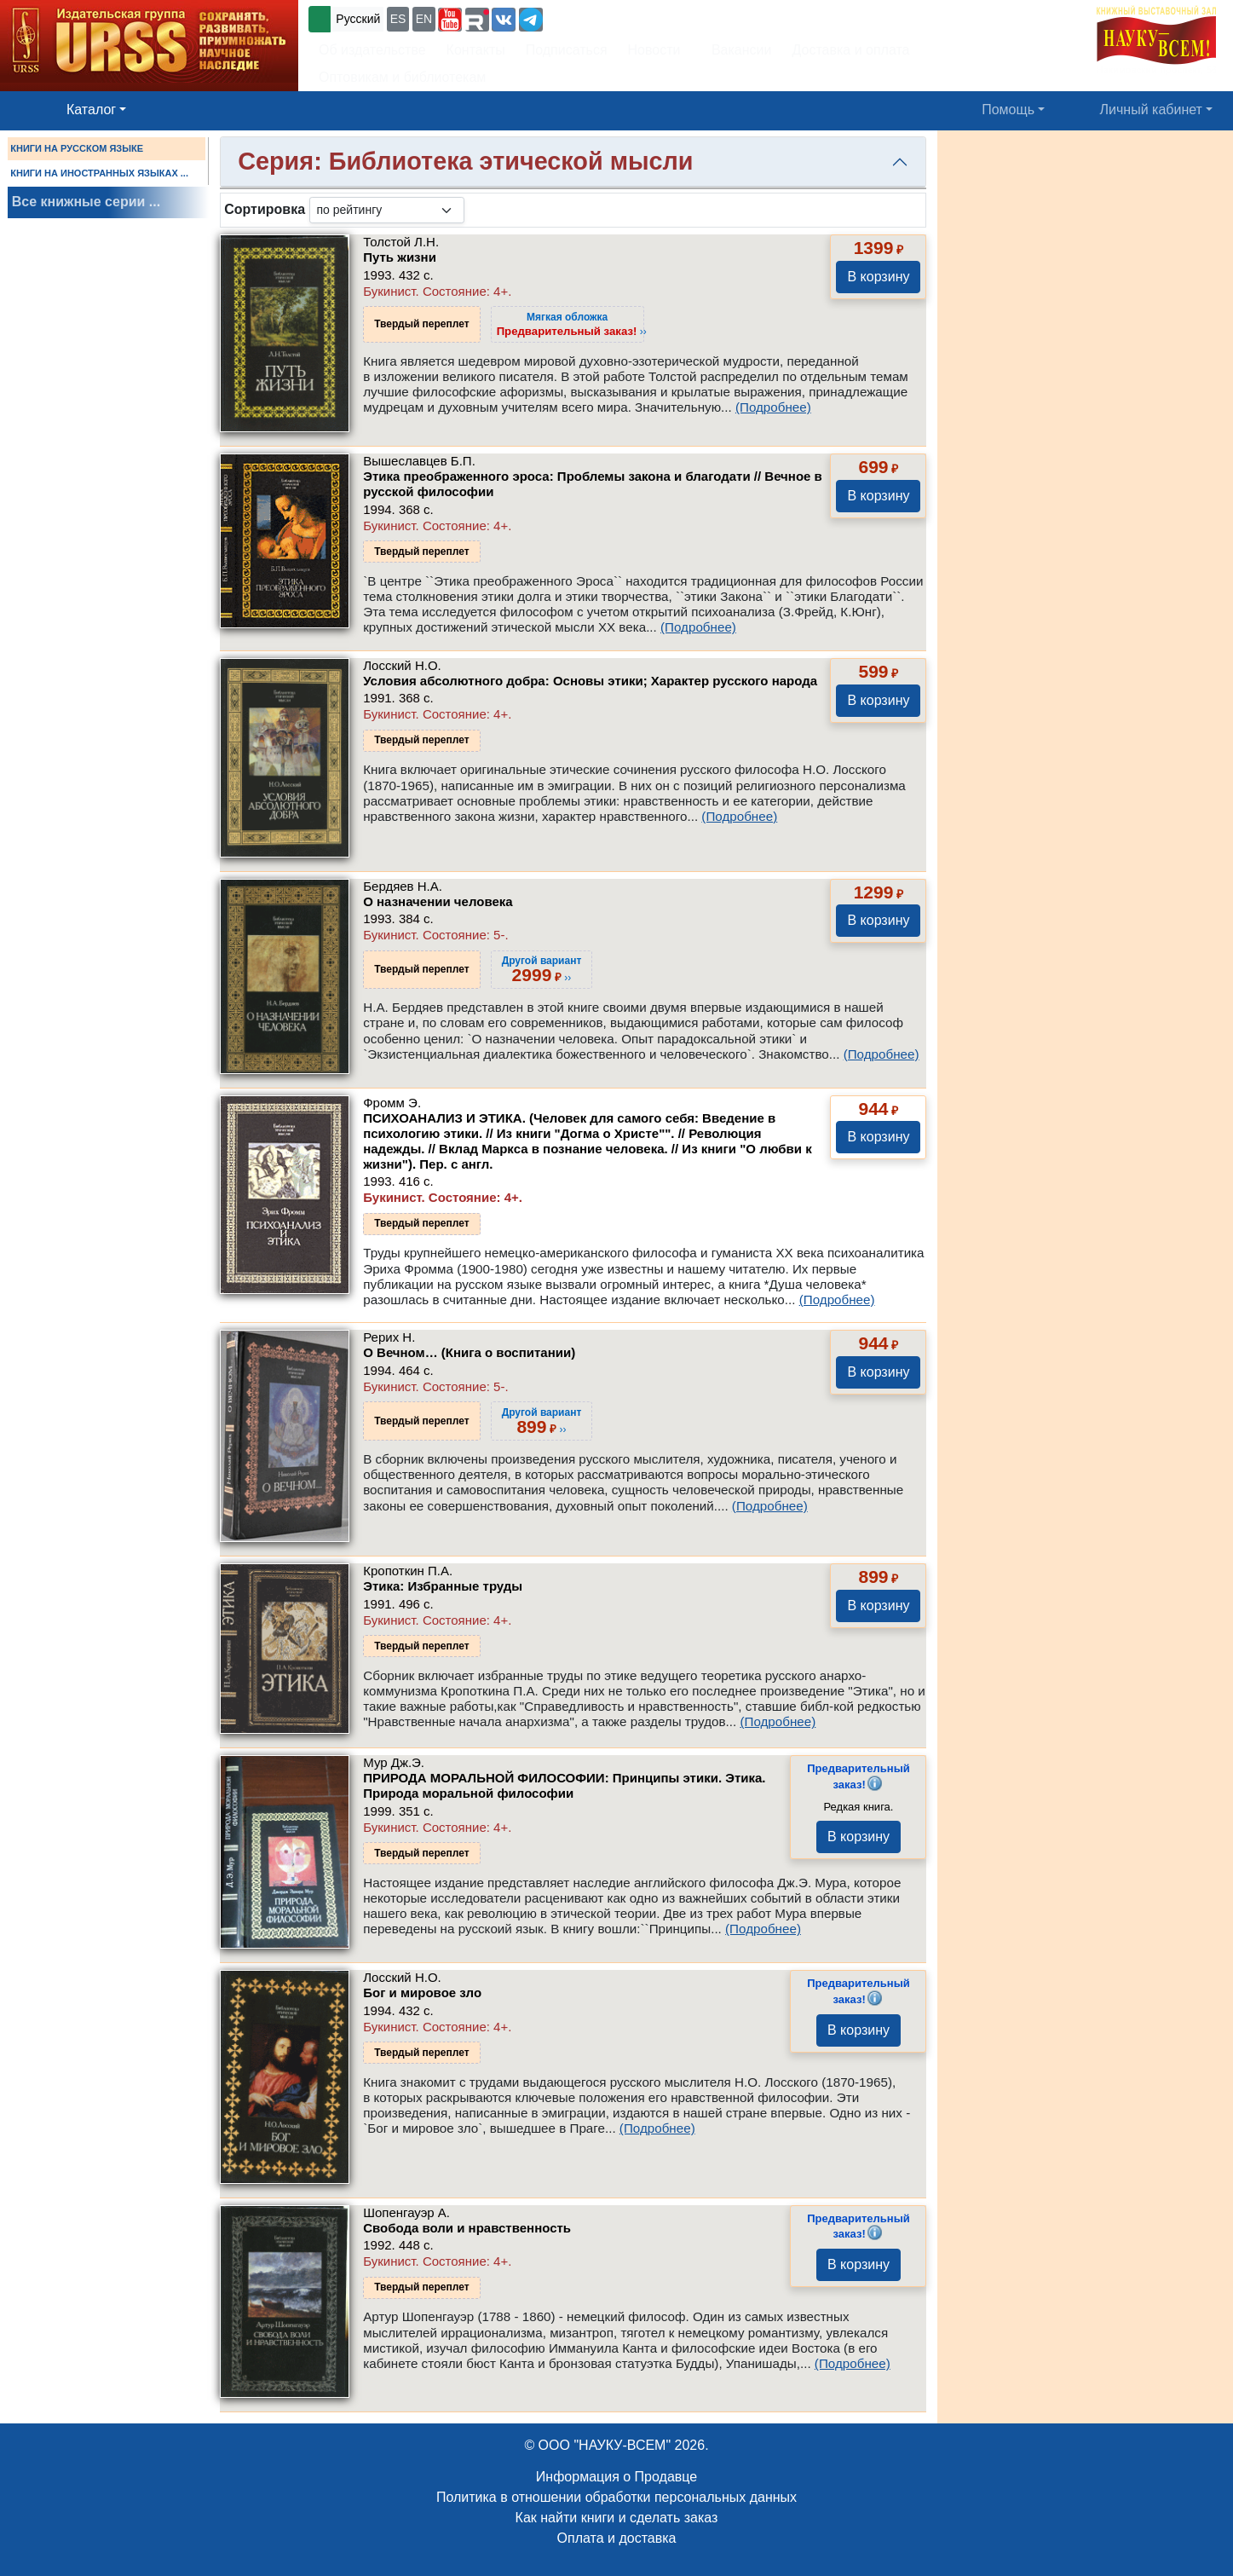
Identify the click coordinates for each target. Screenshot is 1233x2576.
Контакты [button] (476, 50)
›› (572, 324)
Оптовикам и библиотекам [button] (402, 77)
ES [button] (398, 19)
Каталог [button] (91, 109)
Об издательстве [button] (372, 50)
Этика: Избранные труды (442, 1586)
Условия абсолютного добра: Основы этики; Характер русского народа (590, 680)
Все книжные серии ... (86, 201)
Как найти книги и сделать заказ (617, 2517)
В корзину (878, 276)
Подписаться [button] (567, 50)
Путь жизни (399, 257)
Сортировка (264, 209)
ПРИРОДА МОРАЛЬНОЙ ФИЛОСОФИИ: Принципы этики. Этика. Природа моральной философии (564, 1785)
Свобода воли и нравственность (467, 2228)
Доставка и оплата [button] (850, 50)
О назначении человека (437, 901)
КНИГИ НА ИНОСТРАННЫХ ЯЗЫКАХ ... (99, 173)
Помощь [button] (1008, 109)
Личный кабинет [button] (1151, 109)
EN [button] (424, 19)
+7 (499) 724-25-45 (608, 17)
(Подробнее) (773, 407)
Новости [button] (654, 50)
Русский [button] (358, 19)
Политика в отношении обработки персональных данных (616, 2497)
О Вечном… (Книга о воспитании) (469, 1352)
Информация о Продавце (616, 2476)
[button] (450, 20)
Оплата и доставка (617, 2538)
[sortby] (386, 210)
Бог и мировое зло (422, 1992)
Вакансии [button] (736, 50)
